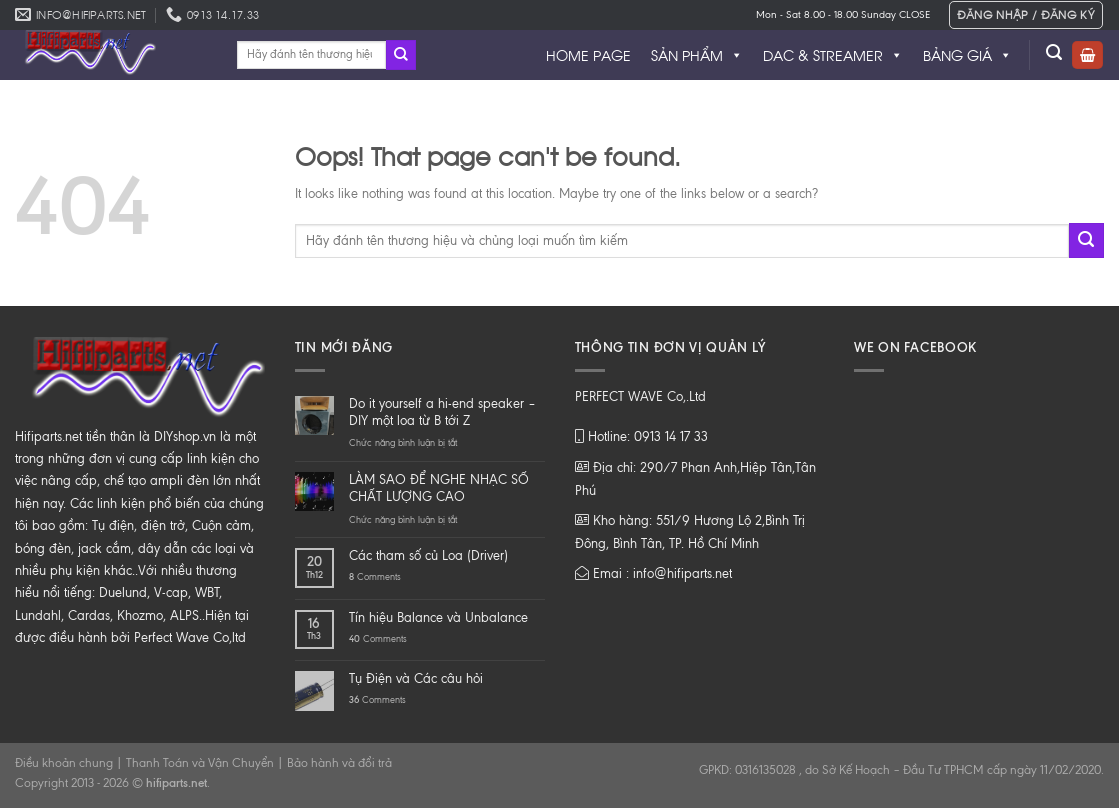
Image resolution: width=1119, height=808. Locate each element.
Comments (375, 576)
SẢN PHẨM (697, 55)
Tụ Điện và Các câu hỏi (416, 678)
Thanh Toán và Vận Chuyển (200, 763)
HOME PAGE (588, 54)
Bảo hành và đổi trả (339, 763)
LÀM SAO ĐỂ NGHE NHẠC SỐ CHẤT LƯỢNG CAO (439, 488)
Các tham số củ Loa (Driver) (428, 555)
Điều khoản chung (64, 763)
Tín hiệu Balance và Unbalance (438, 617)
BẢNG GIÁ (967, 55)
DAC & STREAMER (833, 55)
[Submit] (401, 55)
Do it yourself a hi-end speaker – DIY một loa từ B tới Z (442, 412)
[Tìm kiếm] (1054, 52)
